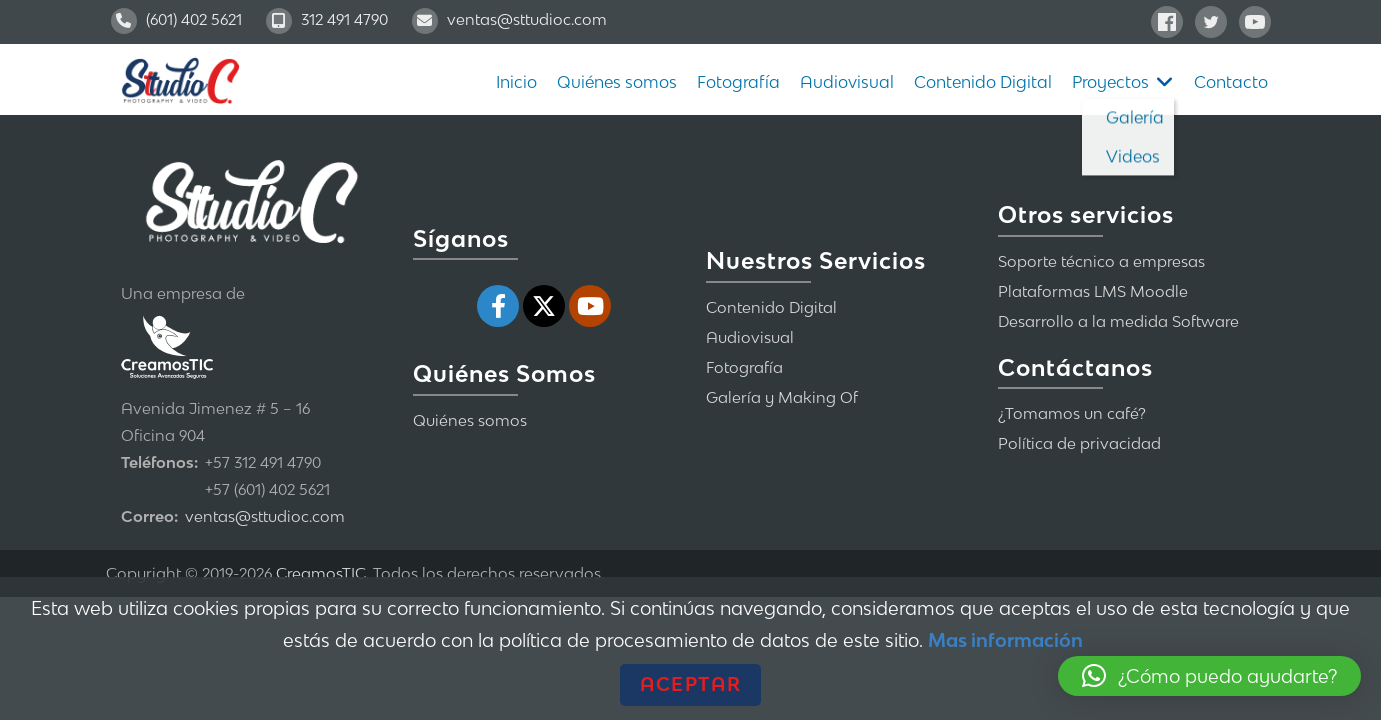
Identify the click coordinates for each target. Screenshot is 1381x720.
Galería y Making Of (782, 397)
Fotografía (738, 82)
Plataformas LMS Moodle (1093, 291)
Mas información (1005, 640)
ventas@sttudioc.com (509, 19)
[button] (1209, 676)
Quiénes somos (617, 82)
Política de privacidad (1079, 443)
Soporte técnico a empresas (1101, 261)
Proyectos (1110, 82)
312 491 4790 (327, 19)
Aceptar (690, 684)
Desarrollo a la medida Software (1118, 321)
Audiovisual (847, 82)
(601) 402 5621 (176, 19)
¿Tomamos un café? (1072, 413)
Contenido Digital (983, 82)
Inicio (516, 82)
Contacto (1231, 82)
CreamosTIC (321, 573)
